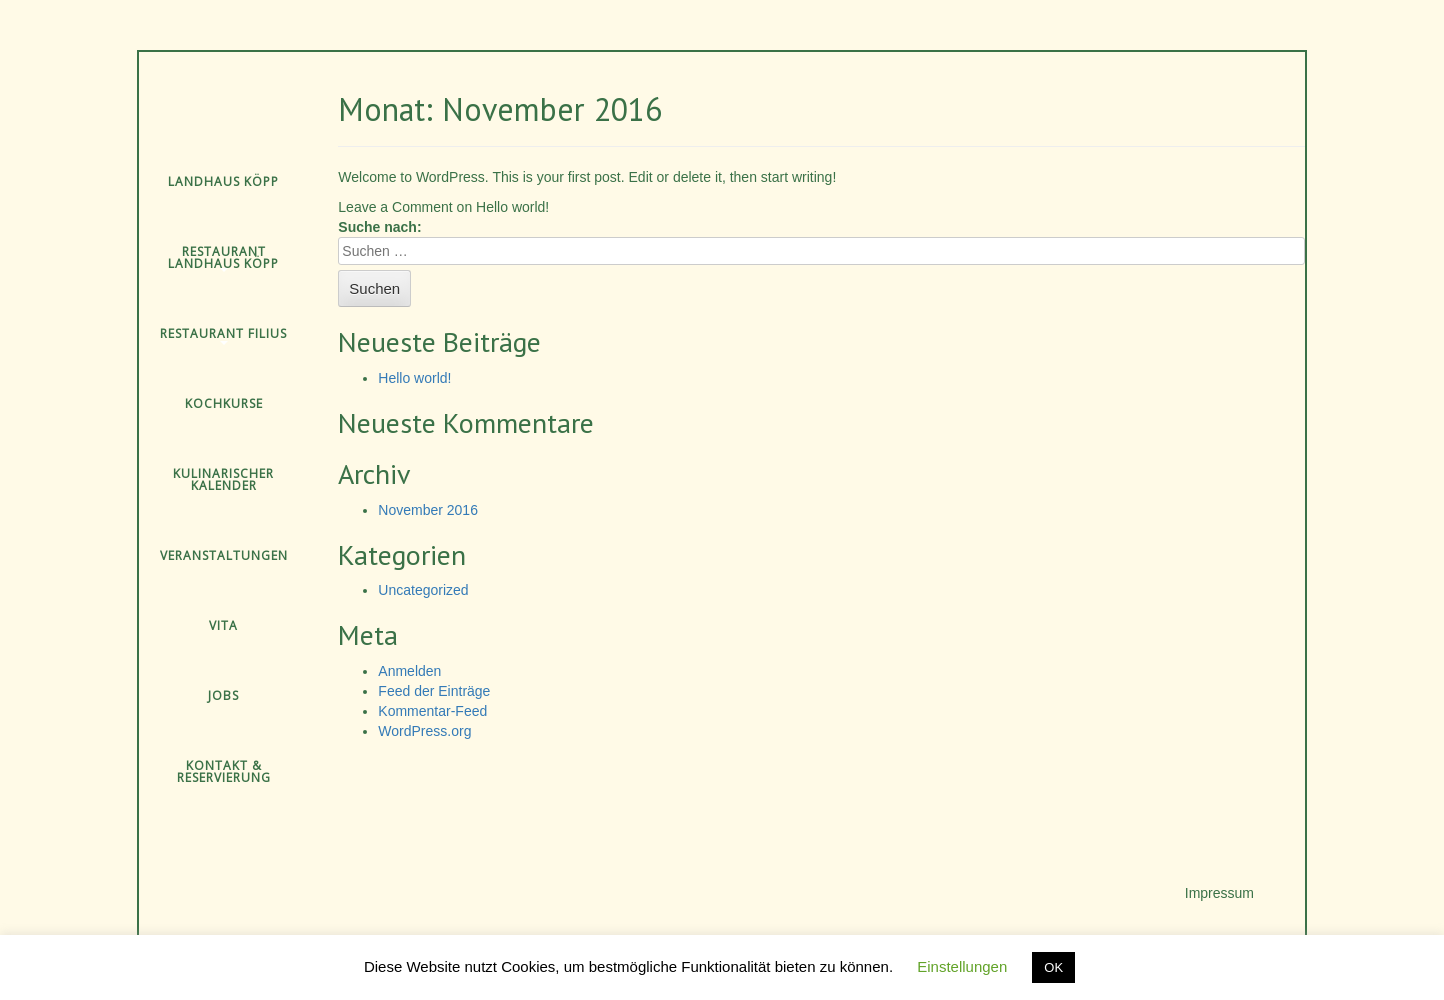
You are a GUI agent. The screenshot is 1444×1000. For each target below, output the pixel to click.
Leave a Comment (443, 207)
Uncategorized (423, 590)
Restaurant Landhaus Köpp (223, 257)
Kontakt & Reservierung (224, 771)
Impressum (1219, 893)
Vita (223, 625)
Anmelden (409, 671)
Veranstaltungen (224, 555)
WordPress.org (424, 731)
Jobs (223, 695)
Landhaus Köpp (223, 181)
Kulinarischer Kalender (223, 479)
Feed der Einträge (434, 691)
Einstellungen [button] (962, 966)
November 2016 (428, 510)
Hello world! (414, 378)
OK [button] (1053, 967)
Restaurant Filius (223, 333)
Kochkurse (224, 403)
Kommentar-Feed (432, 711)
